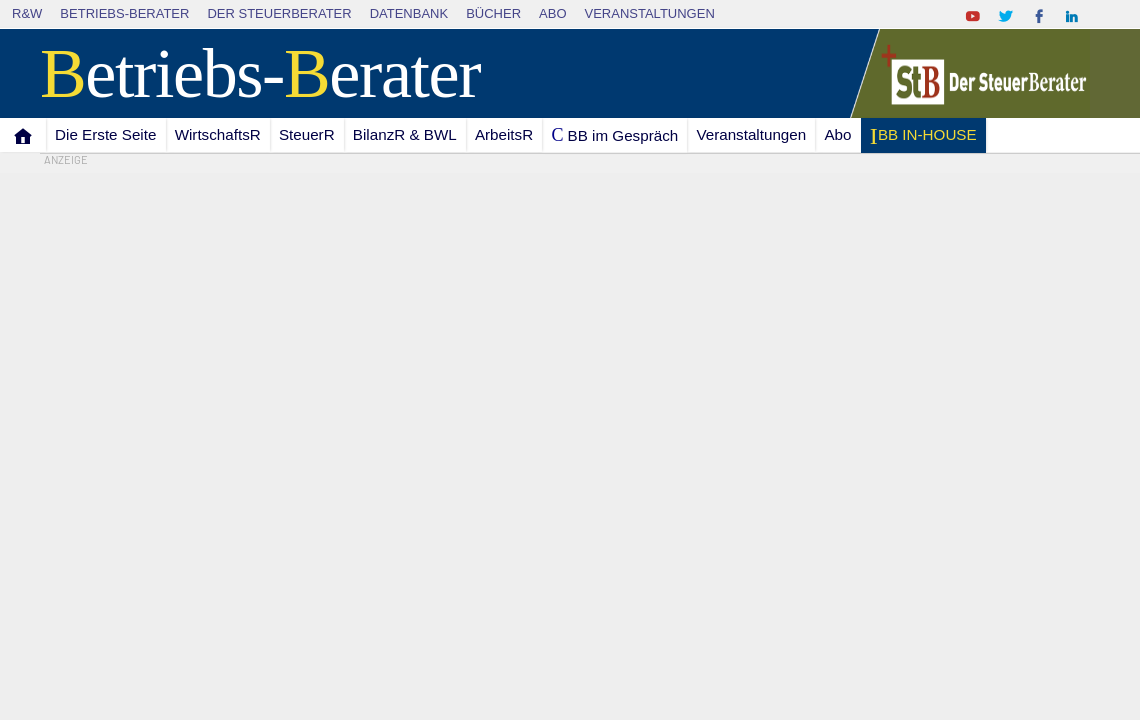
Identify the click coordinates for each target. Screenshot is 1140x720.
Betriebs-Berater (124, 13)
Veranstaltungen (650, 13)
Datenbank (409, 13)
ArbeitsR (504, 134)
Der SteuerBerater (279, 13)
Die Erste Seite (105, 134)
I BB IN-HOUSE (922, 136)
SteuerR (307, 134)
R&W (27, 13)
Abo (552, 13)
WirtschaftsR (218, 134)
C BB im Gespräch (614, 135)
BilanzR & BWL (405, 134)
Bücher (493, 13)
